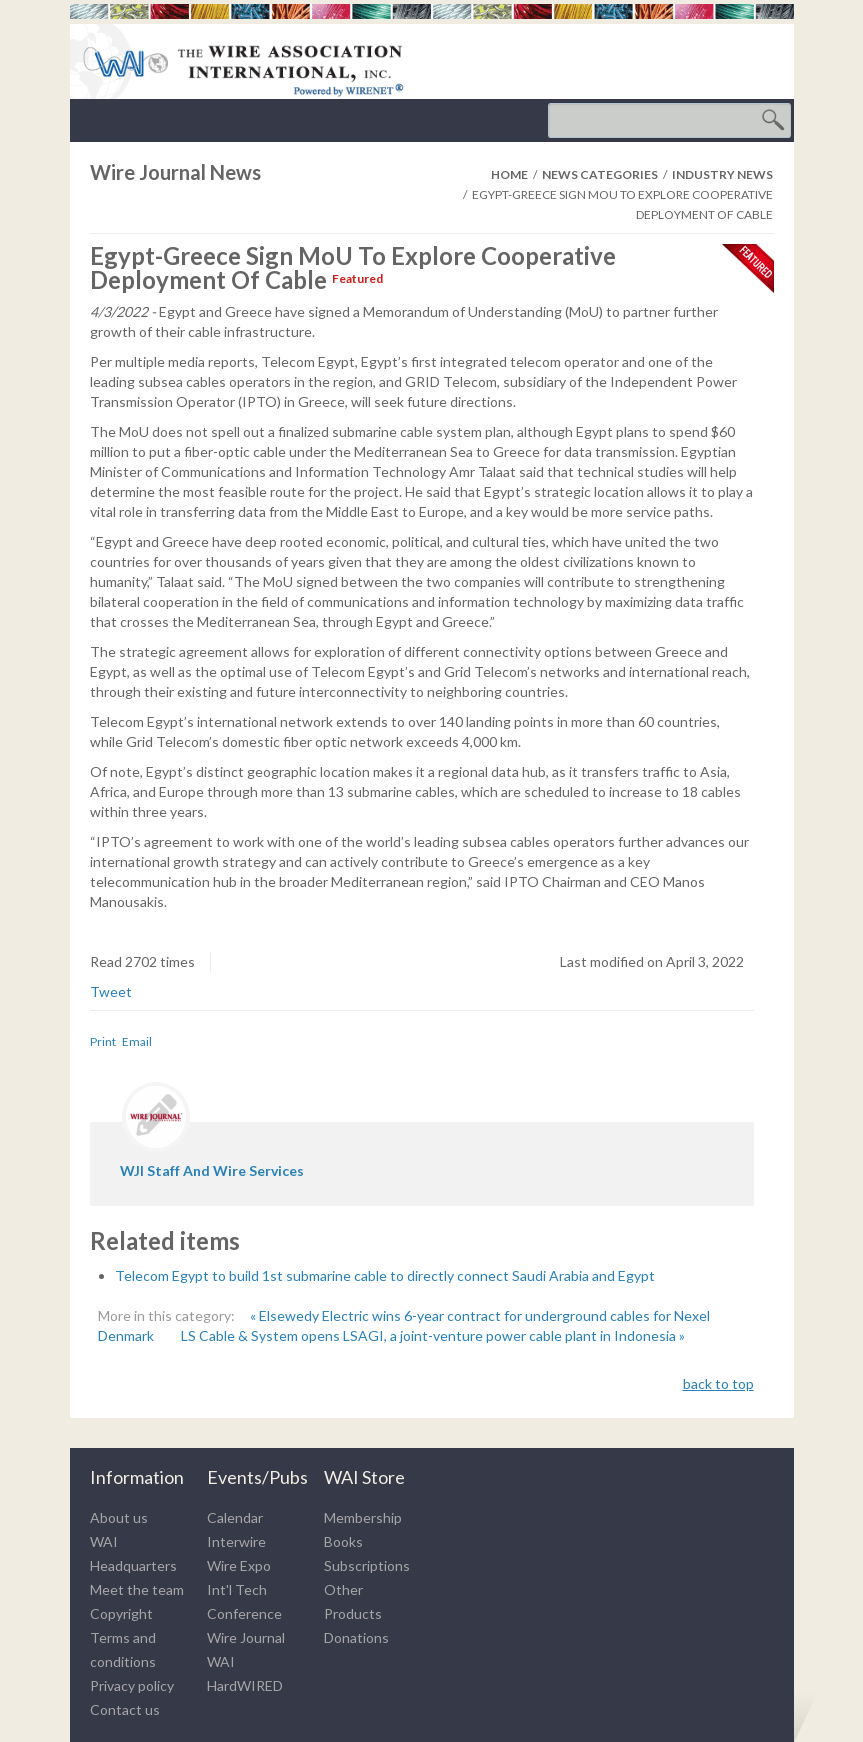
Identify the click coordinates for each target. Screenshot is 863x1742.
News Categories (600, 174)
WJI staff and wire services (212, 1170)
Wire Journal (246, 1637)
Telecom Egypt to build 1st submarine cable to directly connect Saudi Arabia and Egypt (385, 1275)
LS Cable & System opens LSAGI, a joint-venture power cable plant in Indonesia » (433, 1335)
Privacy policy (132, 1685)
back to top (718, 1383)
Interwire (236, 1541)
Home (509, 174)
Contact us (125, 1709)
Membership (363, 1517)
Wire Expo (239, 1565)
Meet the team (137, 1589)
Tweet (111, 991)
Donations (356, 1637)
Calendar (235, 1517)
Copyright (121, 1613)
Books (343, 1541)
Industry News (722, 174)
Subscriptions (367, 1565)
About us (119, 1517)
